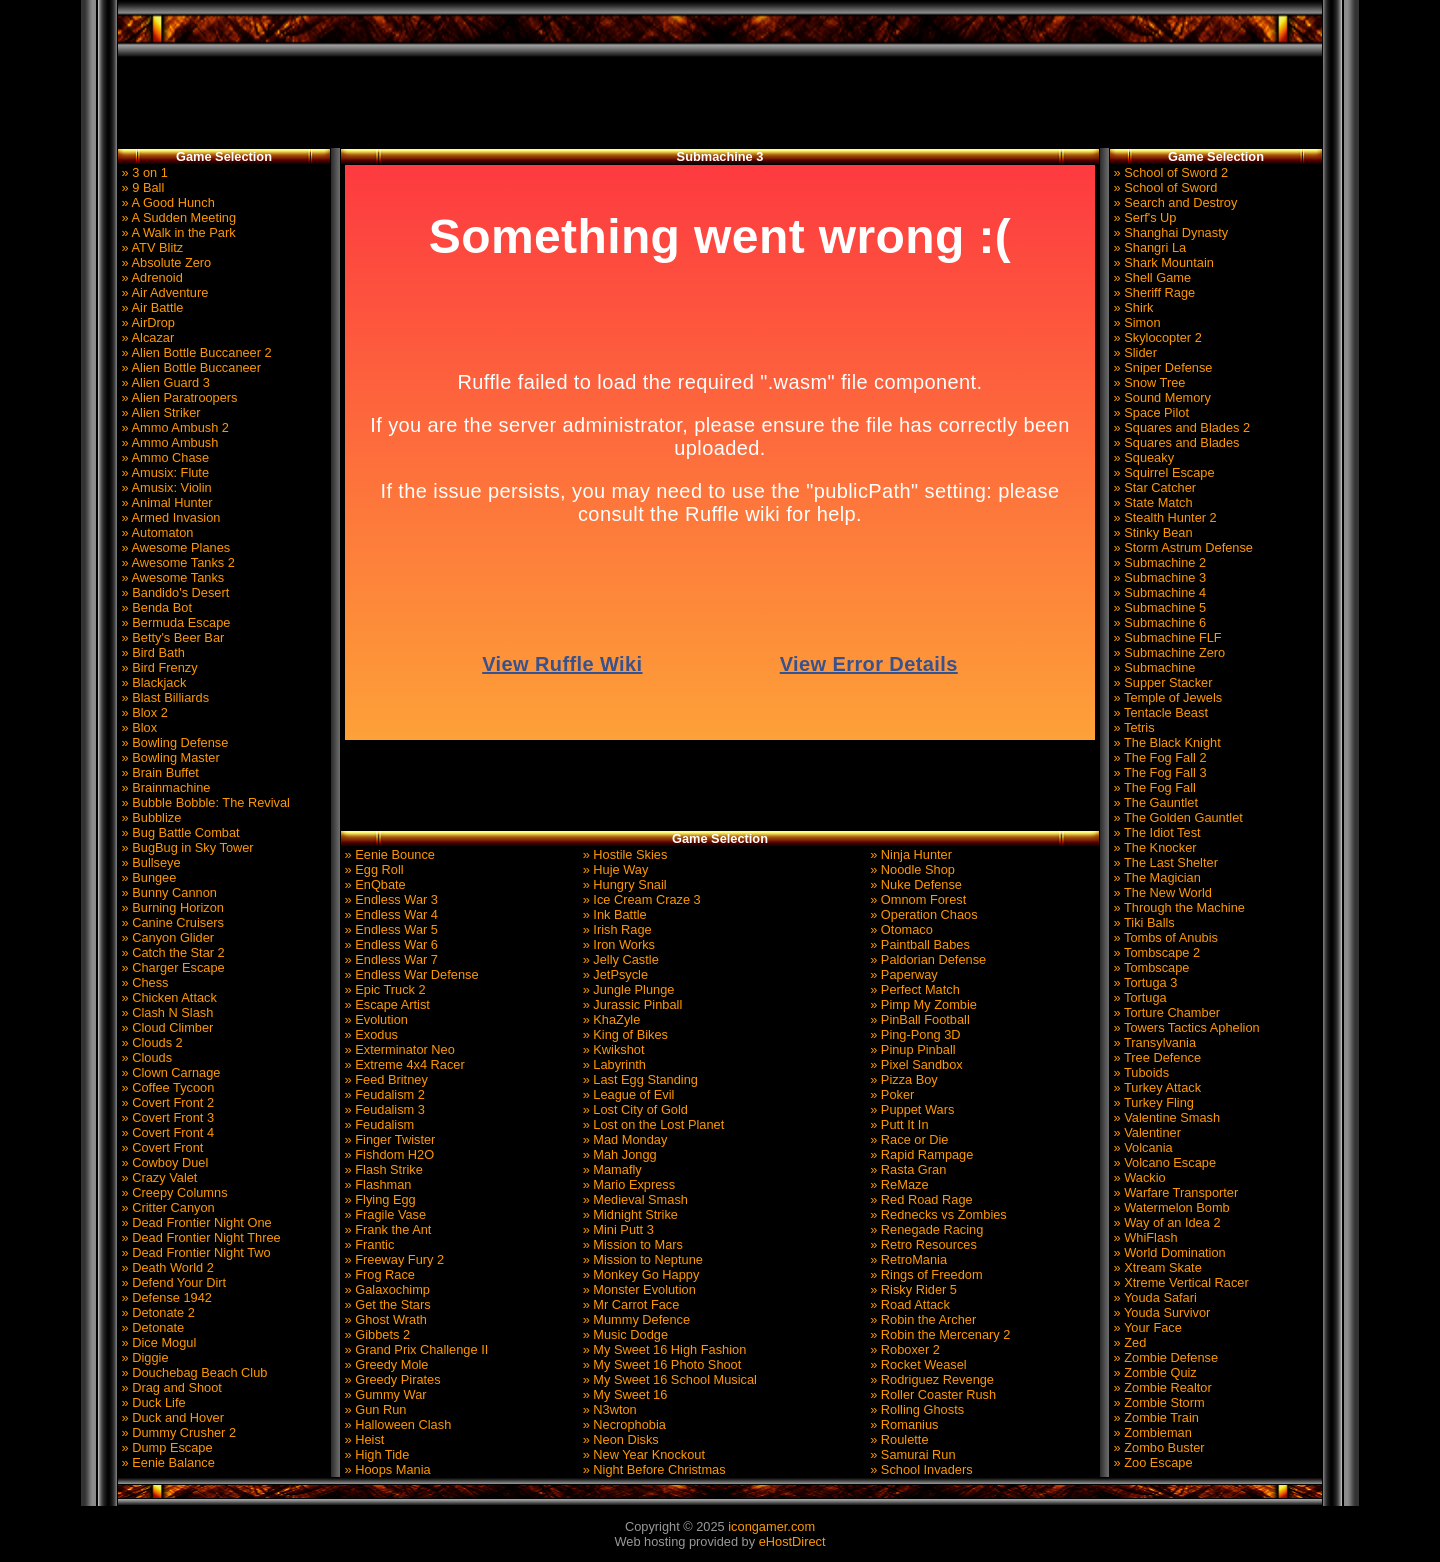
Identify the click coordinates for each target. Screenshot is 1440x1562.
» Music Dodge (623, 1334)
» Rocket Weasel (917, 1364)
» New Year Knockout (642, 1454)
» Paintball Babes (918, 944)
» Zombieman (1151, 1432)
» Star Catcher (1153, 487)
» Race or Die (908, 1139)
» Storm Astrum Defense (1181, 547)
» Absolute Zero (164, 262)
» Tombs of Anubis (1164, 937)
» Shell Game (1150, 277)
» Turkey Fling (1152, 1102)
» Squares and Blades (1174, 442)
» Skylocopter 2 (1156, 337)
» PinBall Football (918, 1019)
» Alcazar (146, 337)
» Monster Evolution (637, 1289)
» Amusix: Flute (163, 472)
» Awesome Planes (174, 547)
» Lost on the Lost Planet (651, 1124)
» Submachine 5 (1158, 607)
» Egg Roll (372, 869)
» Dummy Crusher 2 (177, 1432)
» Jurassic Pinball (630, 1004)
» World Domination (1168, 1252)
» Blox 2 (143, 712)
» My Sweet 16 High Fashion (662, 1349)
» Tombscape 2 (1155, 952)
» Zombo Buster (1157, 1447)
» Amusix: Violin (165, 487)
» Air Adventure (163, 292)
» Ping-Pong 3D (914, 1034)
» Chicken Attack (167, 997)
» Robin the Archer (922, 1319)
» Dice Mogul (157, 1342)
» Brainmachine (164, 787)
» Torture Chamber (1165, 1012)
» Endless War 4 (389, 914)
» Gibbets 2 (375, 1334)
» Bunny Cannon (167, 892)
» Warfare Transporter (1174, 1192)
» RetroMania (907, 1259)
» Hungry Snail (623, 884)
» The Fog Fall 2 (1158, 757)
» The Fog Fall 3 (1158, 772)
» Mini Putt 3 (616, 1229)
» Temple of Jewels (1166, 697)
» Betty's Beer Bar (171, 637)
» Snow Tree (1147, 382)
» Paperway (902, 974)
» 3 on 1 (143, 172)
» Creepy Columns (173, 1192)
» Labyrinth (612, 1064)
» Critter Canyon (166, 1207)
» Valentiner (1145, 1132)
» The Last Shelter (1164, 862)
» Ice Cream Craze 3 (640, 899)
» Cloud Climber (165, 1027)
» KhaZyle (609, 1019)
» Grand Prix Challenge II (414, 1349)
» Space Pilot (1149, 412)
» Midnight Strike (628, 1214)
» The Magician (1155, 877)
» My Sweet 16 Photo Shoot (660, 1364)
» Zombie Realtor (1161, 1387)
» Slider (1133, 352)
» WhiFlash (1144, 1237)
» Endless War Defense (410, 974)
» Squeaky (1142, 457)
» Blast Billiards (163, 697)
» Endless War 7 (389, 959)
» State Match (1151, 502)
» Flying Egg (378, 1199)
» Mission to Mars (631, 1244)
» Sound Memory (1160, 397)
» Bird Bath (151, 652)
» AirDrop (146, 322)
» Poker (891, 1094)
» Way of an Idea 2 (1165, 1222)
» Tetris (1132, 727)
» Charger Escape (171, 967)
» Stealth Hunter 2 (1163, 517)
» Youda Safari (1153, 1297)
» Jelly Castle (619, 959)
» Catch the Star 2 (171, 952)
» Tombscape (1149, 967)
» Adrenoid (150, 277)
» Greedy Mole (385, 1364)
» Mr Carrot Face (629, 1304)
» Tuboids (1139, 1072)
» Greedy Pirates (391, 1379)
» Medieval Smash (633, 1199)
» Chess (143, 982)
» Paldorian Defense (927, 959)
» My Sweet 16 (623, 1394)
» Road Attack (908, 1304)
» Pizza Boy (902, 1079)
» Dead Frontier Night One (195, 1222)
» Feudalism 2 (383, 1094)
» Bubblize (149, 817)
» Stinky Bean (1151, 532)
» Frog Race (378, 1274)
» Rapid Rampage (920, 1154)
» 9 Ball (141, 187)
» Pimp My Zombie (922, 1004)
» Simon (1135, 322)
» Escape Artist (385, 1004)
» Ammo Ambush (168, 442)
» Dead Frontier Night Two (194, 1252)
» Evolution (374, 1019)
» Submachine (1152, 667)
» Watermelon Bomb (1170, 1207)
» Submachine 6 (1158, 622)
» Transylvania (1153, 1042)
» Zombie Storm (1157, 1402)
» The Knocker (1153, 847)
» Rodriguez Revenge (930, 1379)
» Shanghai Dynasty (1169, 232)
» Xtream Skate (1156, 1267)
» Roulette (898, 1439)
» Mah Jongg (618, 1154)
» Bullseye (149, 862)
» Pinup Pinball (911, 1049)
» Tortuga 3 (1143, 982)
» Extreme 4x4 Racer (403, 1064)
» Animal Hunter (165, 502)
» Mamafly (610, 1169)
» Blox (137, 727)
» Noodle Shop (911, 869)
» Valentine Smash (1165, 1117)
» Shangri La (1148, 247)
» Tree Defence (1155, 1057)
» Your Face (1146, 1327)
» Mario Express (627, 1184)
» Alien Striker (159, 412)
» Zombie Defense (1164, 1357)
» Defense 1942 (165, 1297)
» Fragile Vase (383, 1214)
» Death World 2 (166, 1267)
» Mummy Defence (634, 1319)
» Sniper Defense (1161, 367)
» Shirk (1131, 307)
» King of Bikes (623, 1034)
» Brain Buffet (158, 772)
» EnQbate (373, 884)
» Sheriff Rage (1152, 292)
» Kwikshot (611, 1049)
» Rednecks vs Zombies (937, 1214)
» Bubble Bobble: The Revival (204, 802)
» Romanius (903, 1424)
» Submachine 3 (1158, 577)
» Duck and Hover (171, 1417)
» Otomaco (900, 929)
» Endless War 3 (389, 899)
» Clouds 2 (150, 1042)
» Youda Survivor (1160, 1312)
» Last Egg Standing (638, 1079)
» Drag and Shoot (170, 1387)
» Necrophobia (622, 1424)
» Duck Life (152, 1402)
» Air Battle (150, 307)
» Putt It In (898, 1124)
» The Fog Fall (1153, 787)
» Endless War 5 (389, 929)
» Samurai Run (911, 1454)
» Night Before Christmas (652, 1469)
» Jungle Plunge (626, 989)
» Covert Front (160, 1147)
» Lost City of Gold (633, 1109)
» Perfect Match (913, 989)
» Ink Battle (613, 914)
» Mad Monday (623, 1139)
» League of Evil (626, 1094)
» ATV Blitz (150, 247)
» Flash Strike (382, 1169)
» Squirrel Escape (1162, 472)
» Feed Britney (384, 1079)
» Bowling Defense (173, 742)
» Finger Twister (388, 1139)
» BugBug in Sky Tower (186, 847)
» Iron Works (617, 944)
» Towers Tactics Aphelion (1185, 1027)
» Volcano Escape (1163, 1162)
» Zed (1128, 1342)
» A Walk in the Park (177, 232)
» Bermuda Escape (174, 622)
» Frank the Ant (386, 1229)
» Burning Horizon (171, 907)
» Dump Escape (165, 1447)
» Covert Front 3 (166, 1117)
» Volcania (1141, 1147)
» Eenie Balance (166, 1462)
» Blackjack (152, 682)
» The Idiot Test (1155, 832)
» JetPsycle (613, 974)
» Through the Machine (1177, 907)
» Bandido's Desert (173, 592)
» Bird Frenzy (158, 667)
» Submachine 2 (1158, 562)
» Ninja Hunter (909, 854)
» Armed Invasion (169, 517)
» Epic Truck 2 (383, 989)
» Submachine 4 (1158, 592)
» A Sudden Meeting (177, 217)
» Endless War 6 (389, 944)
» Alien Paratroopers (178, 397)
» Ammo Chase (163, 457)
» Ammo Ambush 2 (173, 427)
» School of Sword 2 (1169, 172)
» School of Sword (1163, 187)
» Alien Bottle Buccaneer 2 (195, 352)
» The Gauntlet (1154, 802)
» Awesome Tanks (171, 577)
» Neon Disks (619, 1439)
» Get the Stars (386, 1304)
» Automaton (155, 532)
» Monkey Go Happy (639, 1274)
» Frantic (367, 1244)
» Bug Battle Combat (179, 832)
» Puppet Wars (911, 1109)
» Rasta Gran (907, 1169)
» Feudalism (377, 1124)
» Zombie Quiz (1153, 1372)
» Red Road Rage (920, 1199)
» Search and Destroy (1173, 202)
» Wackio (1138, 1177)
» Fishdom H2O (387, 1154)
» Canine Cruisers (171, 922)
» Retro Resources (922, 1244)
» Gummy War (384, 1394)
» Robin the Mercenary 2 (939, 1334)
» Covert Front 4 (166, 1132)
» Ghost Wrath (384, 1319)
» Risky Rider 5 (912, 1289)
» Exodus (369, 1034)
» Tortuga (1138, 997)
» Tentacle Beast (1159, 712)
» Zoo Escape (1151, 1462)
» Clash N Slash (165, 1012)
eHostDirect (792, 1541)
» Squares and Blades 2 (1180, 427)
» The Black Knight (1165, 742)
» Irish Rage (615, 929)
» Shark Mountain (1162, 262)
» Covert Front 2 (166, 1102)
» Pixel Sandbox (915, 1064)
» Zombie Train (1154, 1417)
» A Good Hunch (166, 202)
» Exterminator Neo (398, 1049)
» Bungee (147, 877)
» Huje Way (613, 869)
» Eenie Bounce (388, 854)
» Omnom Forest (917, 899)
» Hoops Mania (386, 1469)
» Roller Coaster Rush (931, 1394)
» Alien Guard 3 (164, 382)
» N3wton (608, 1409)
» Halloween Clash (396, 1424)
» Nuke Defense (914, 884)
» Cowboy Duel (163, 1162)
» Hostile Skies (623, 854)
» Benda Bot (155, 607)
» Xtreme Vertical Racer (1179, 1282)
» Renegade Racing (925, 1229)
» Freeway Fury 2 (392, 1259)
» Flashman (376, 1184)
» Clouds (145, 1057)
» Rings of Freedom (925, 1274)
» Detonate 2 (156, 1312)
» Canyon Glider (166, 937)
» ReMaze (898, 1184)
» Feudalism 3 (383, 1109)
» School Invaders (920, 1469)
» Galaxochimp (385, 1289)
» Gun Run (373, 1409)
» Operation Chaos (922, 914)
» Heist (362, 1439)
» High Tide (375, 1454)
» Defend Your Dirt (172, 1282)
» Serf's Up (1143, 217)
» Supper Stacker (1161, 682)
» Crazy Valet (157, 1177)
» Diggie (143, 1357)
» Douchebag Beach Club (192, 1372)
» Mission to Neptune (641, 1259)
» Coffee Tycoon (166, 1087)
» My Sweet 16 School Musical (668, 1379)
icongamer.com (771, 1526)
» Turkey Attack (1155, 1087)
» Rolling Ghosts (915, 1409)
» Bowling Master (169, 757)
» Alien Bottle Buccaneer (189, 367)
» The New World (1161, 892)
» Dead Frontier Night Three (199, 1237)
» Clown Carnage (169, 1072)
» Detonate (151, 1327)
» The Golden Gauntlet (1176, 817)
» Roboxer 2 (903, 1349)
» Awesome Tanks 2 (176, 562)
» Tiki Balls (1142, 922)
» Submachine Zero (1167, 652)
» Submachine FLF (1166, 637)
